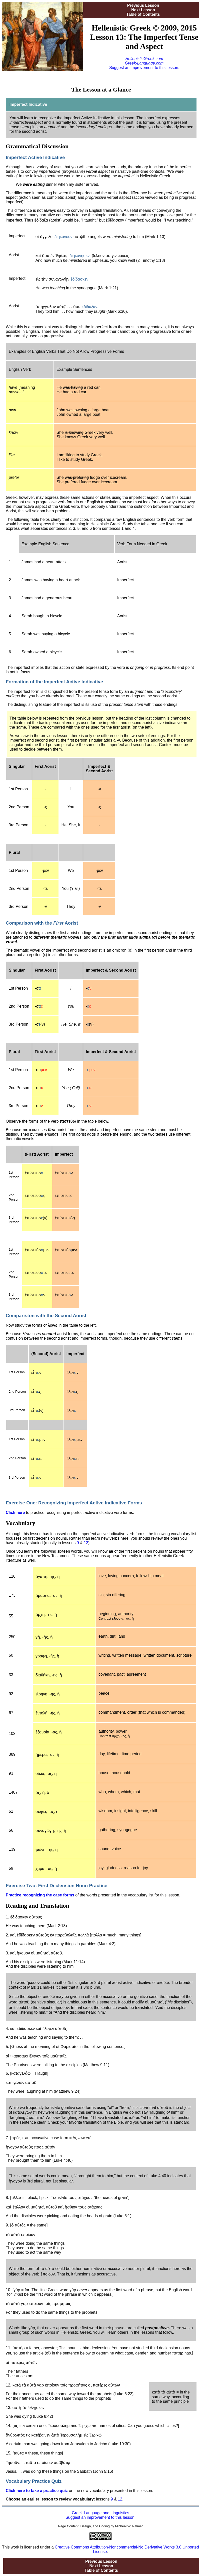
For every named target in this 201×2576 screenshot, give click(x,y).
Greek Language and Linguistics (100, 2513)
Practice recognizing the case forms (40, 1895)
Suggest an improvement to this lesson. (144, 68)
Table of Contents (143, 14)
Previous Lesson (143, 5)
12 (86, 1543)
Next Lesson (143, 10)
